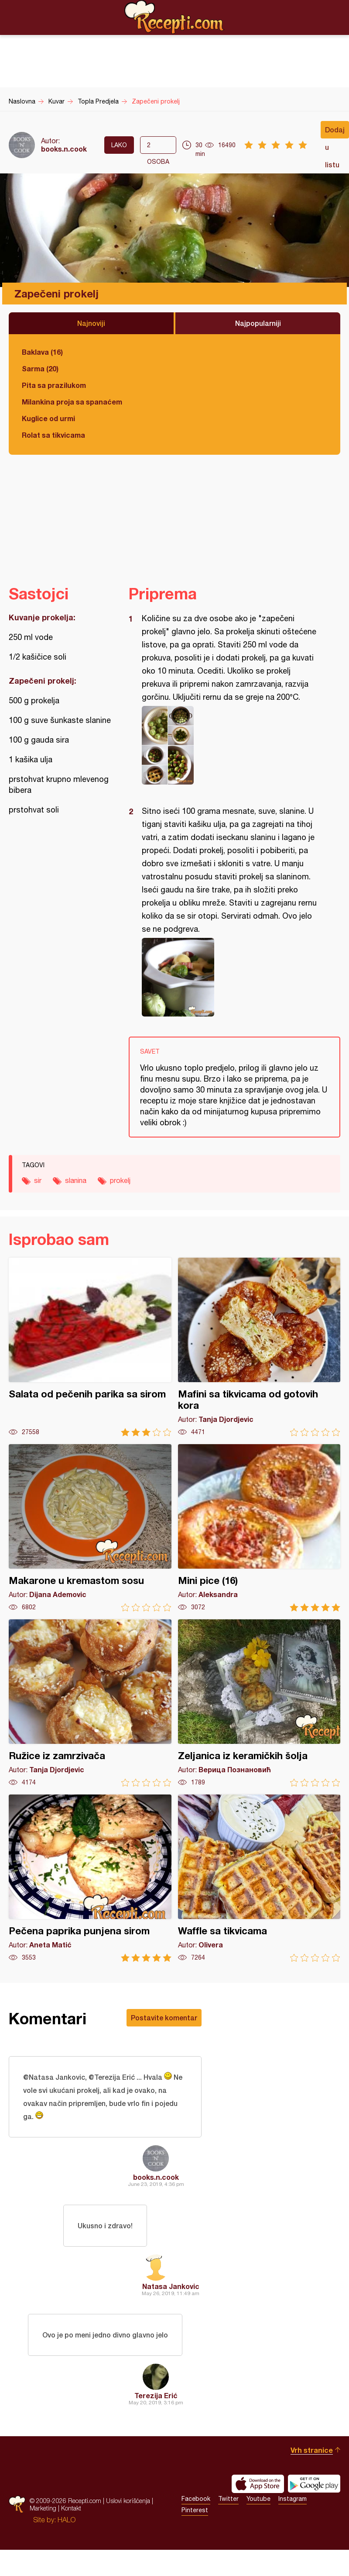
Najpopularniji (258, 323)
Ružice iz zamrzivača (90, 1703)
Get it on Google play (314, 2484)
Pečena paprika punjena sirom (90, 1878)
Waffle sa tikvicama (259, 1878)
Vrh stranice (312, 2450)
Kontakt (71, 2508)
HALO (66, 2520)
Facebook (195, 2498)
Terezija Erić (156, 2395)
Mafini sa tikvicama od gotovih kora (259, 1347)
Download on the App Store (258, 2484)
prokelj (120, 1180)
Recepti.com (174, 17)
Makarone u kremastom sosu (90, 1527)
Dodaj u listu (335, 131)
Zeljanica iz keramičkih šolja (259, 1703)
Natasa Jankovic (170, 2286)
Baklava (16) (42, 352)
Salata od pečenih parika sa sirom (90, 1347)
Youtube (258, 2498)
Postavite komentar (164, 2017)
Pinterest (194, 2510)
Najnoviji (91, 323)
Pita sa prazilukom (54, 385)
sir (37, 1180)
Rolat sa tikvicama (53, 435)
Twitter (228, 2498)
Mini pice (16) (259, 1527)
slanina (75, 1180)
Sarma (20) (40, 368)
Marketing (43, 2508)
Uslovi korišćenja (128, 2500)
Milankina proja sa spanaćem (72, 402)
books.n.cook (64, 149)
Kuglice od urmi (48, 418)
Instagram (292, 2498)
